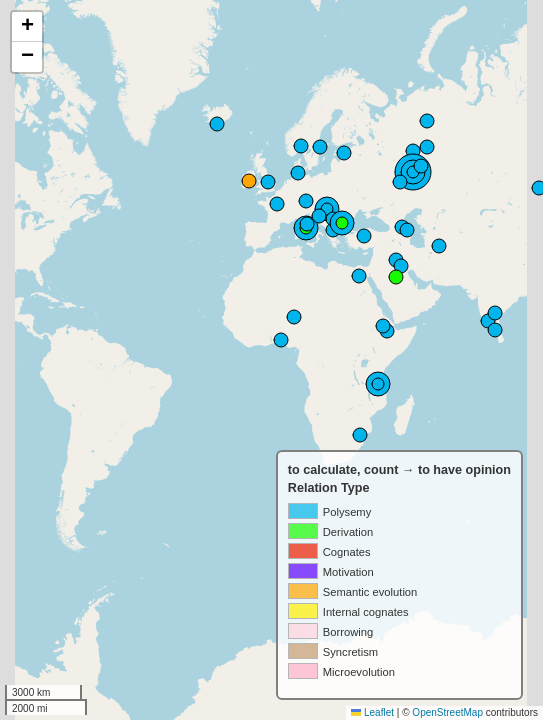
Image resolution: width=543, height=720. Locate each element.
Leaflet (372, 712)
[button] (27, 27)
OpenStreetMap (447, 712)
